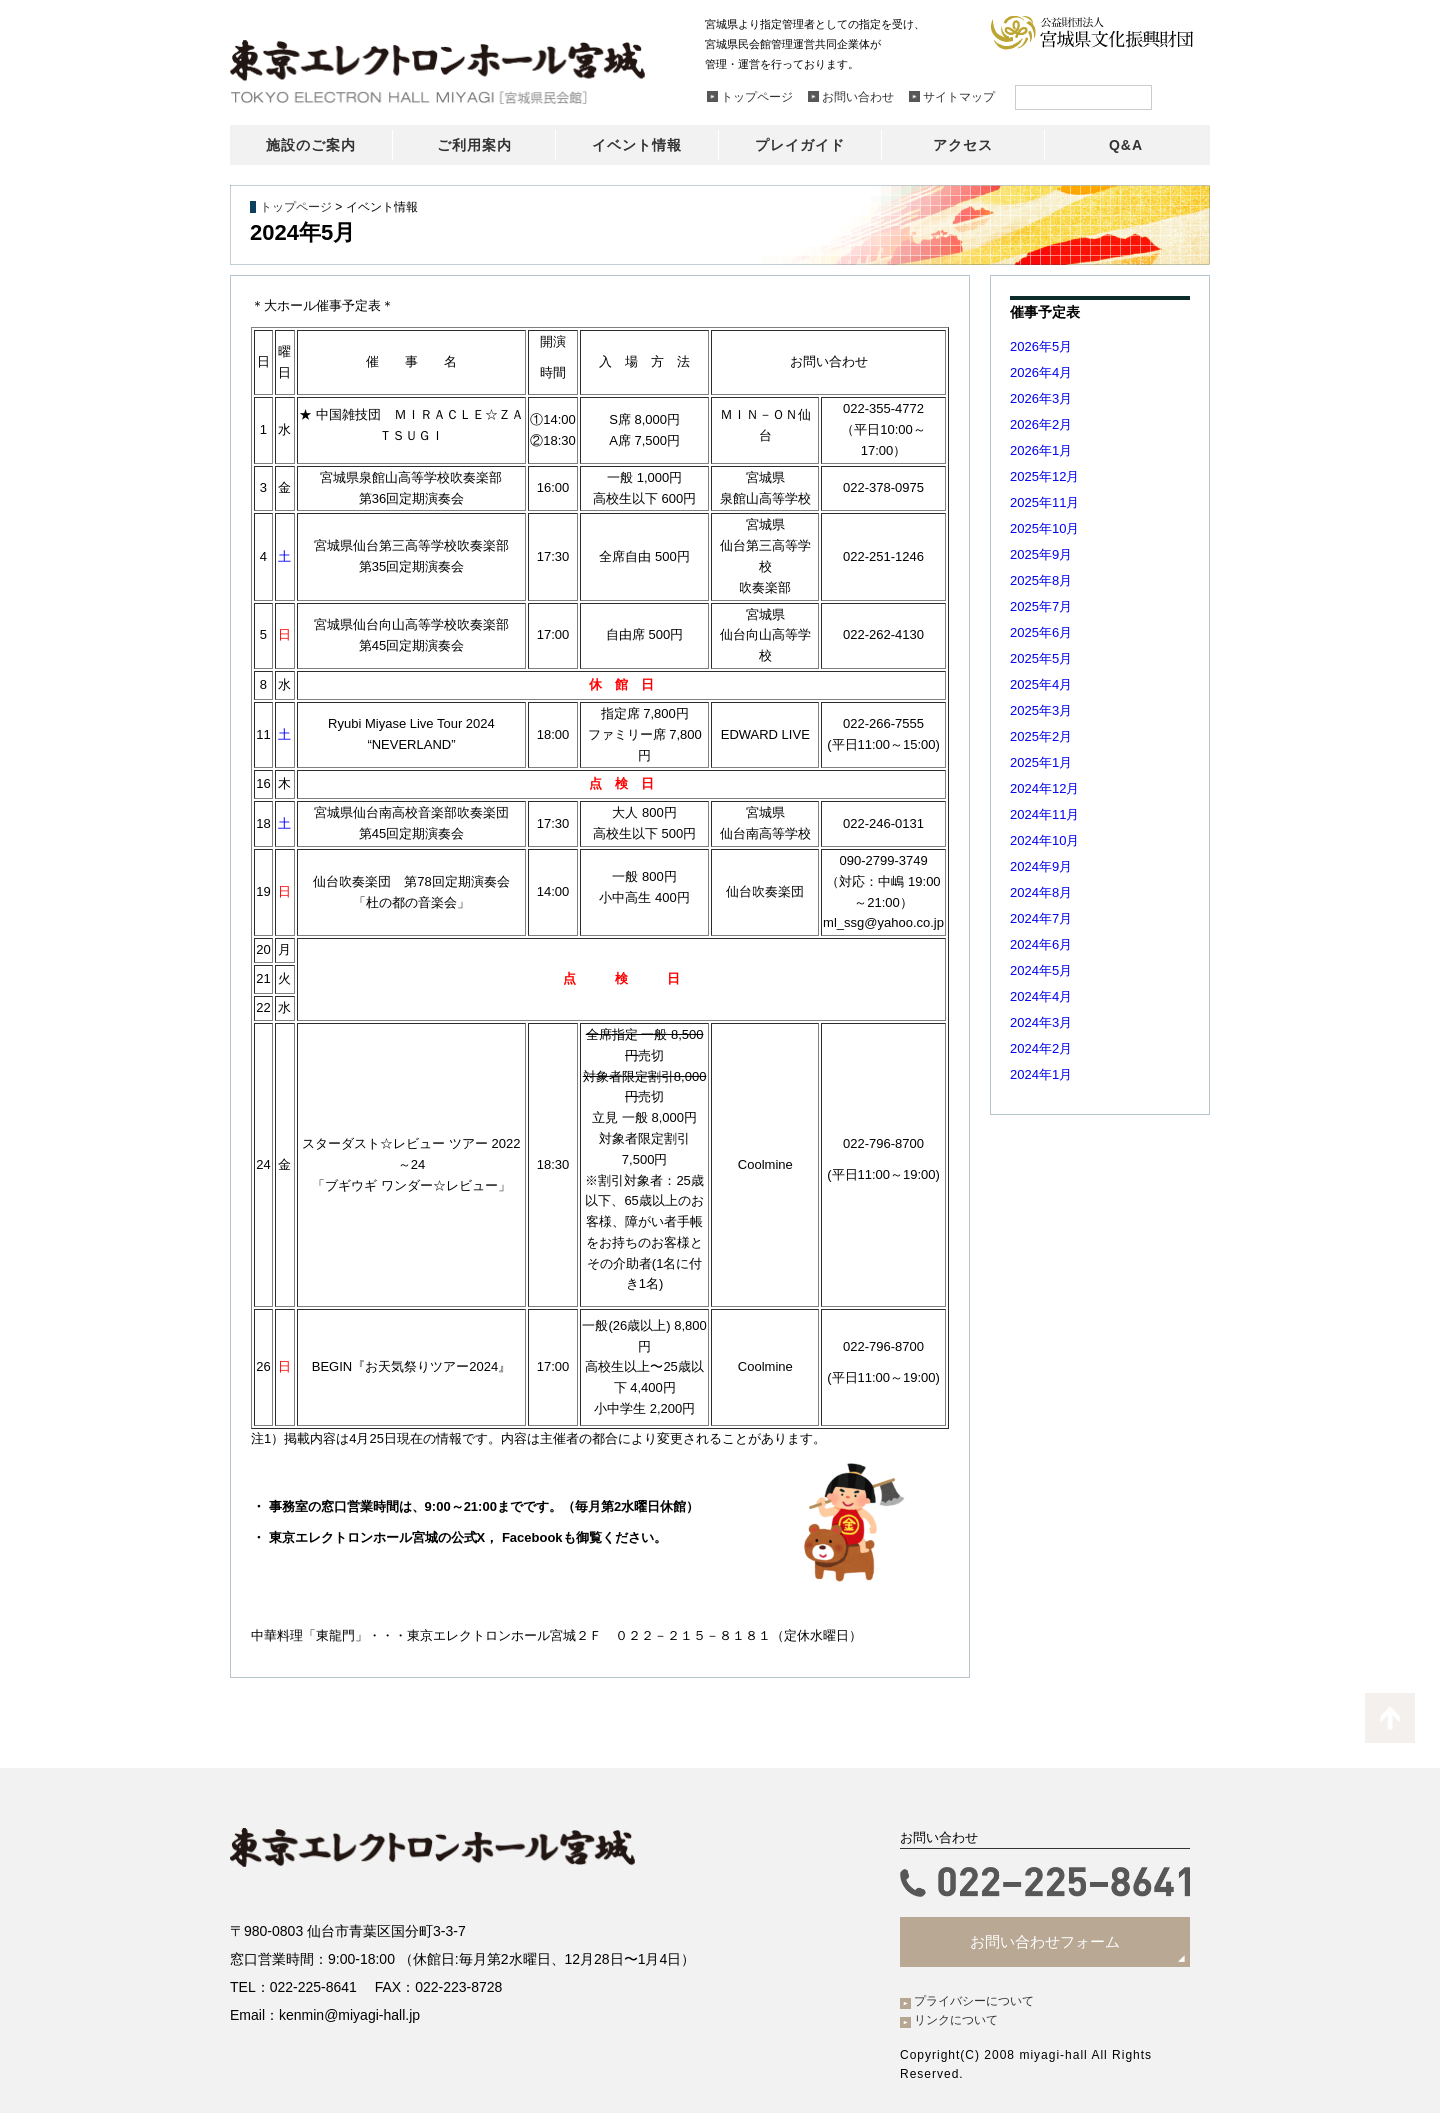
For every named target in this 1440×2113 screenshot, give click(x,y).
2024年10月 (1044, 840)
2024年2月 (1041, 1048)
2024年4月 (1041, 996)
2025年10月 (1044, 528)
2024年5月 (1041, 970)
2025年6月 (1041, 632)
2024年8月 (1041, 892)
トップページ (296, 207)
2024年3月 (1041, 1022)
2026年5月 (1041, 346)
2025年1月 (1041, 762)
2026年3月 (1041, 398)
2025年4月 (1041, 684)
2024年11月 (1044, 814)
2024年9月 (1041, 866)
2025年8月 (1041, 580)
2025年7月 (1041, 606)
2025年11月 (1044, 502)
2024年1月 (1041, 1074)
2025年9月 (1041, 554)
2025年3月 (1041, 710)
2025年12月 (1044, 476)
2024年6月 (1041, 944)
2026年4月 (1041, 372)
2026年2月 (1041, 424)
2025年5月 (1041, 658)
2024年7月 (1041, 918)
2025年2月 (1041, 736)
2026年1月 (1041, 450)
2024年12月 (1044, 788)
